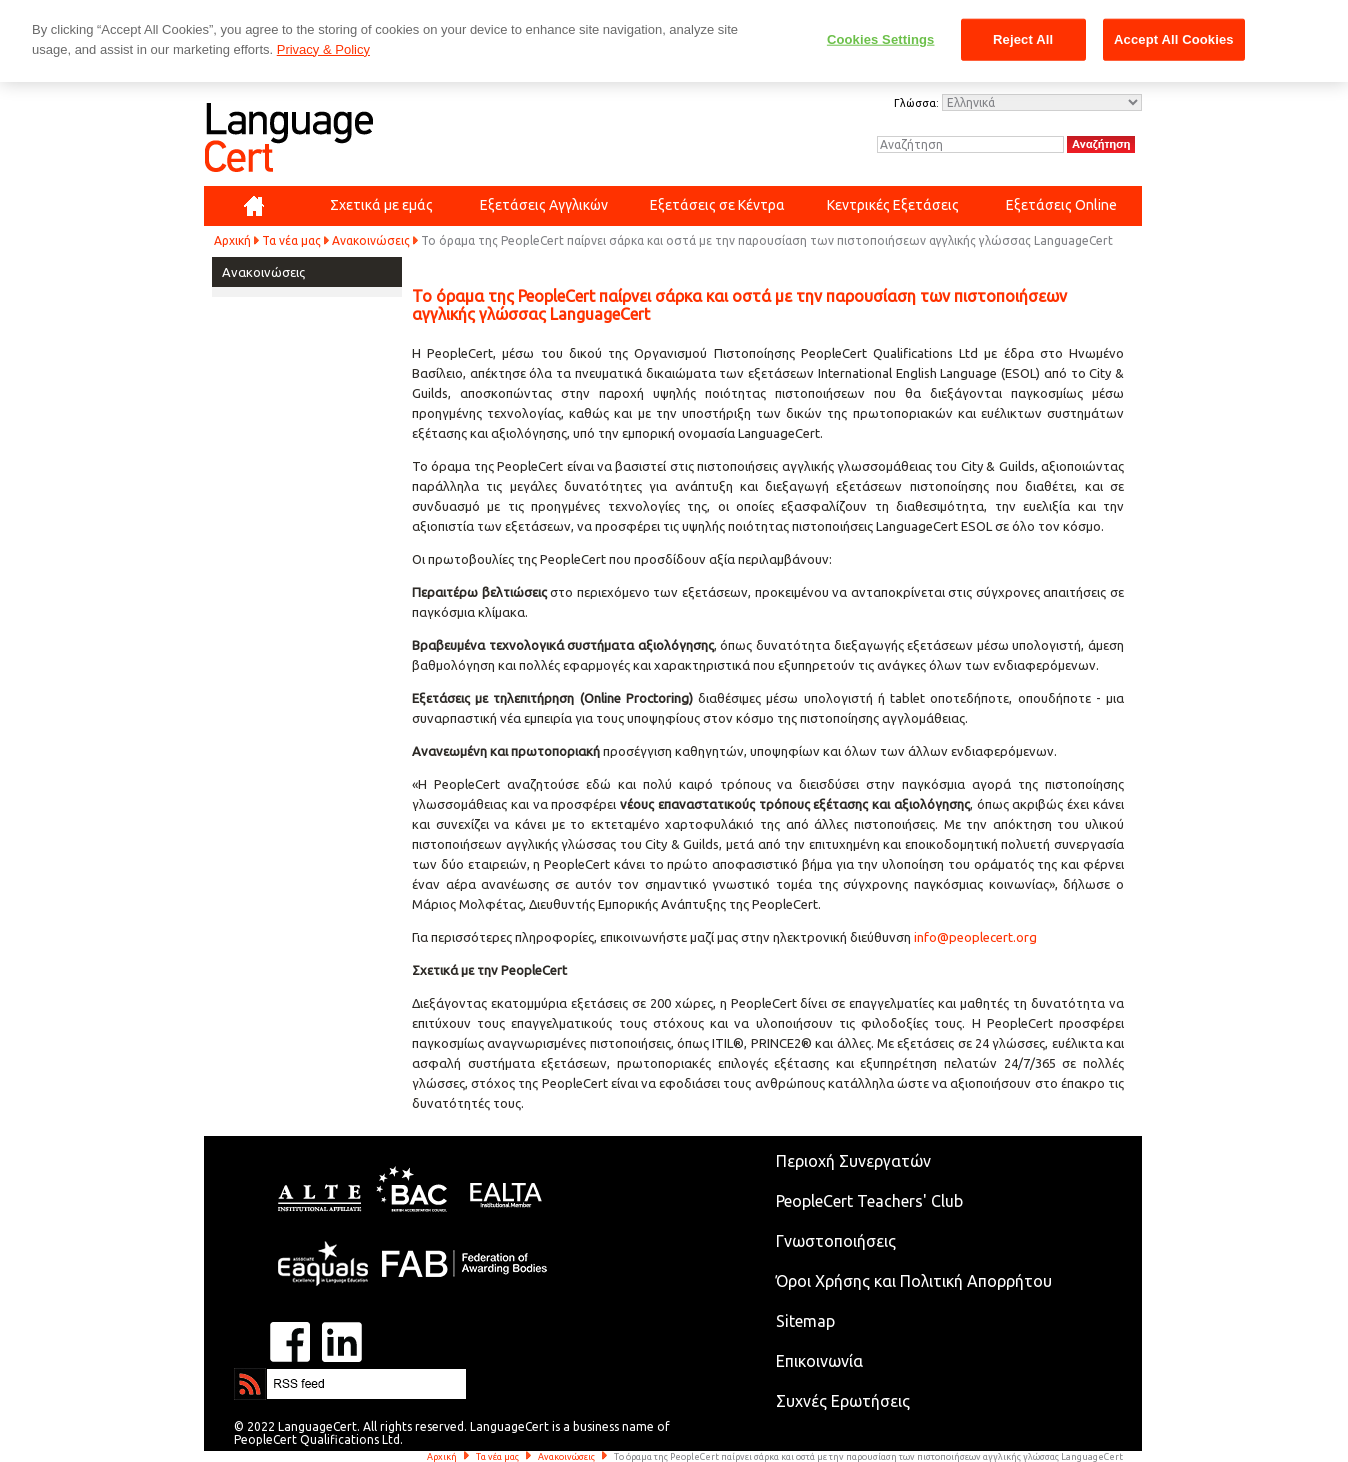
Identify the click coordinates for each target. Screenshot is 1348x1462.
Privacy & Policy (323, 49)
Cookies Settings (881, 39)
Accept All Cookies (1174, 39)
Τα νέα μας (291, 240)
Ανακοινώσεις (371, 240)
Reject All (1023, 39)
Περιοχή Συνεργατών (853, 1161)
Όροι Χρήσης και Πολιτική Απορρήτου (914, 1281)
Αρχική (232, 240)
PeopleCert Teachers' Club (869, 1201)
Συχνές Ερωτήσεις (843, 1401)
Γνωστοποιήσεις (836, 1241)
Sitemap (805, 1321)
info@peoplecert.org (975, 937)
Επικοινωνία (819, 1361)
